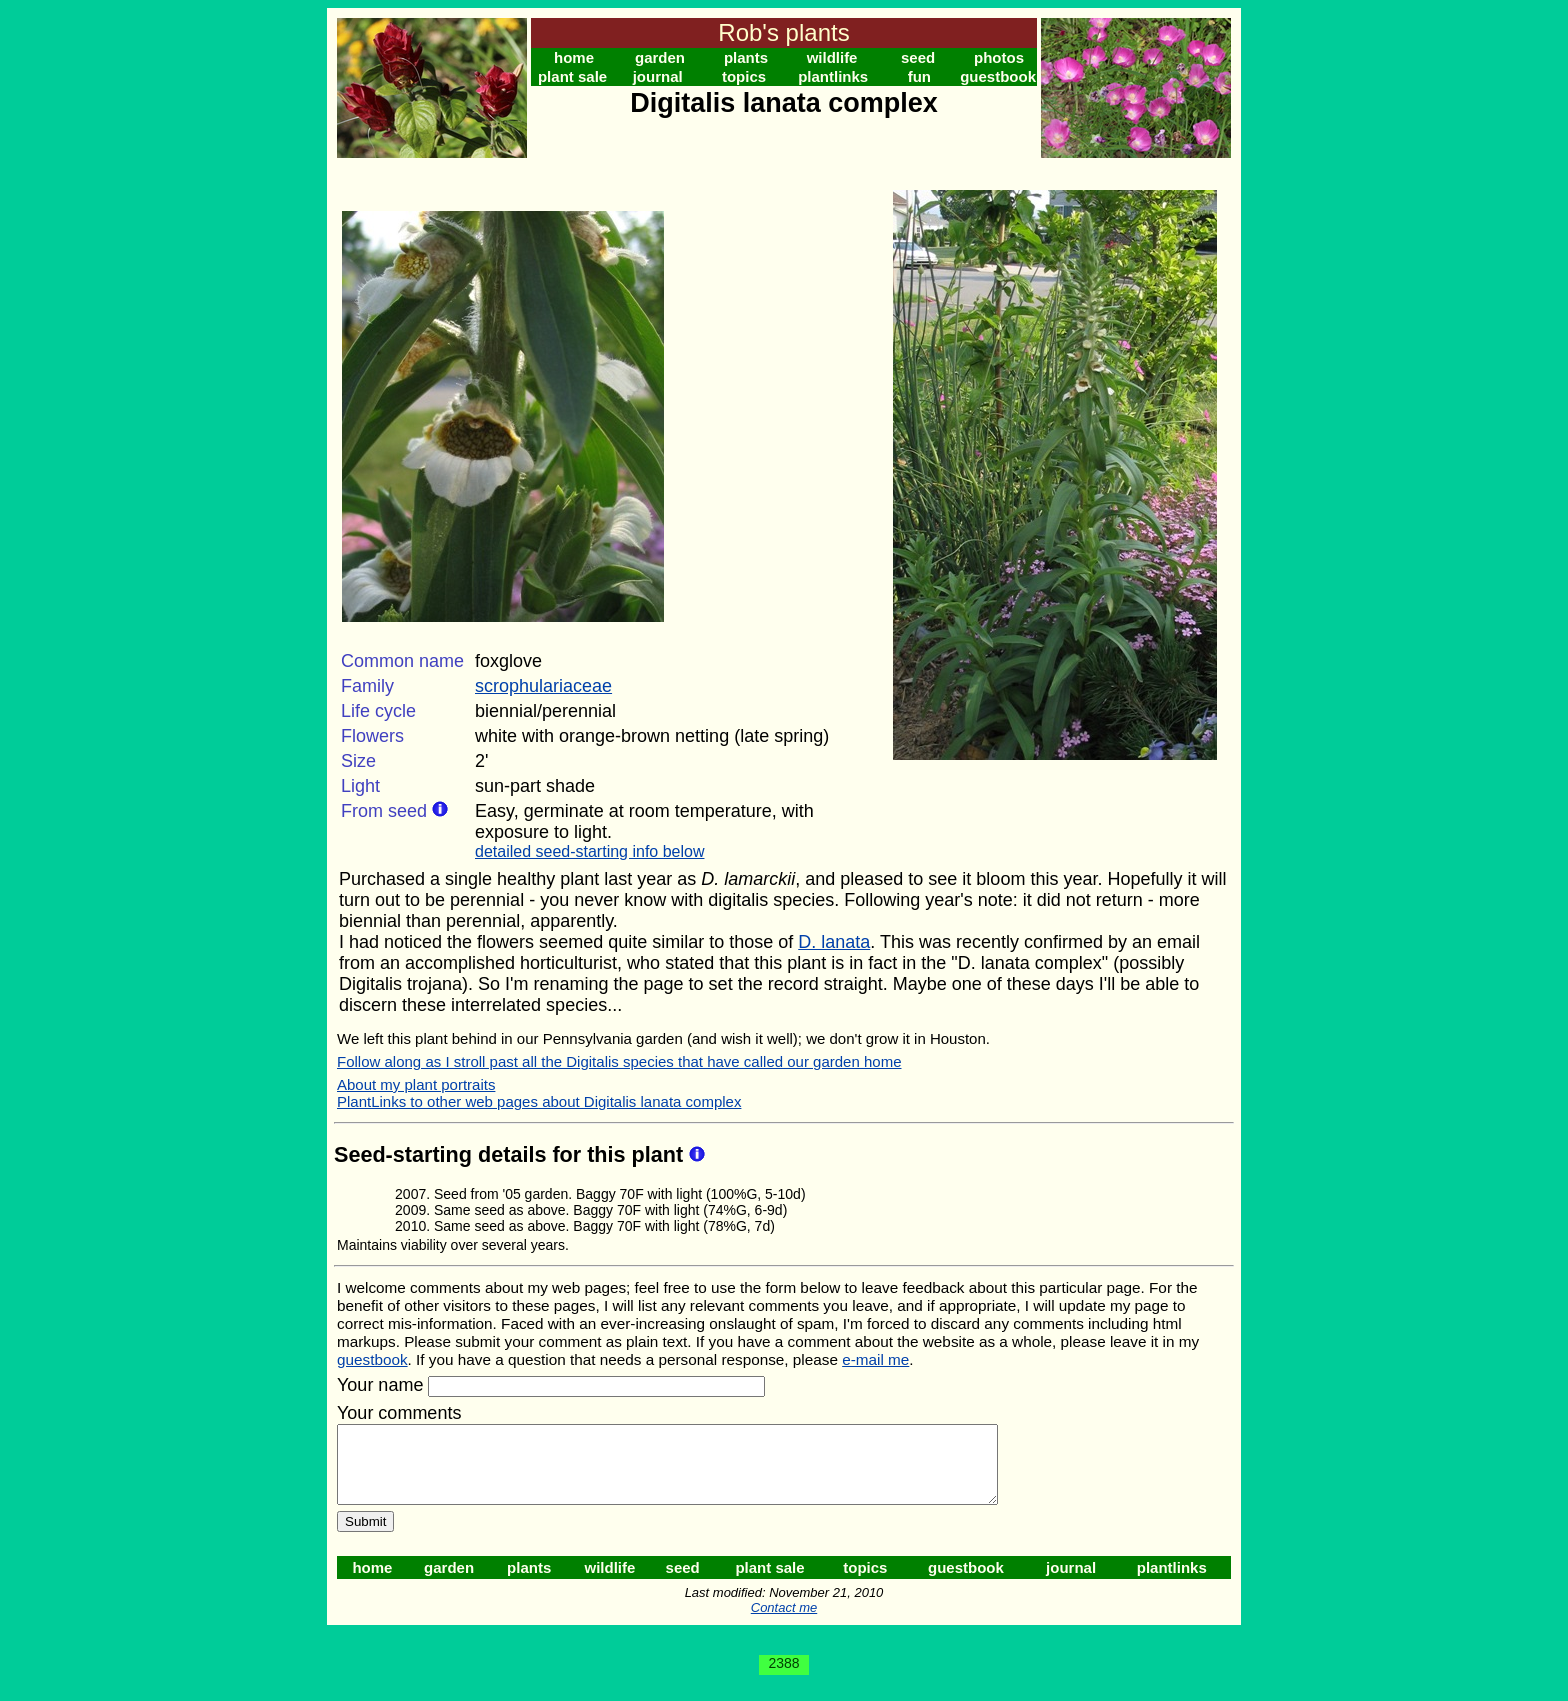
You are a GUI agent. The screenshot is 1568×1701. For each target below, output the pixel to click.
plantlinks (833, 76)
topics (744, 76)
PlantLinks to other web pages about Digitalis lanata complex (539, 1101)
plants (746, 57)
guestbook (998, 76)
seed (918, 57)
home (574, 57)
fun (919, 76)
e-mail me (875, 1359)
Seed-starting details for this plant (511, 1154)
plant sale (572, 76)
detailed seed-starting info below (589, 851)
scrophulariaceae (543, 686)
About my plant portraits (416, 1084)
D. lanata (834, 942)
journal (658, 76)
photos (999, 57)
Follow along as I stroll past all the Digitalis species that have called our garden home (619, 1061)
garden (660, 57)
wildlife (832, 57)
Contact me (784, 1622)
